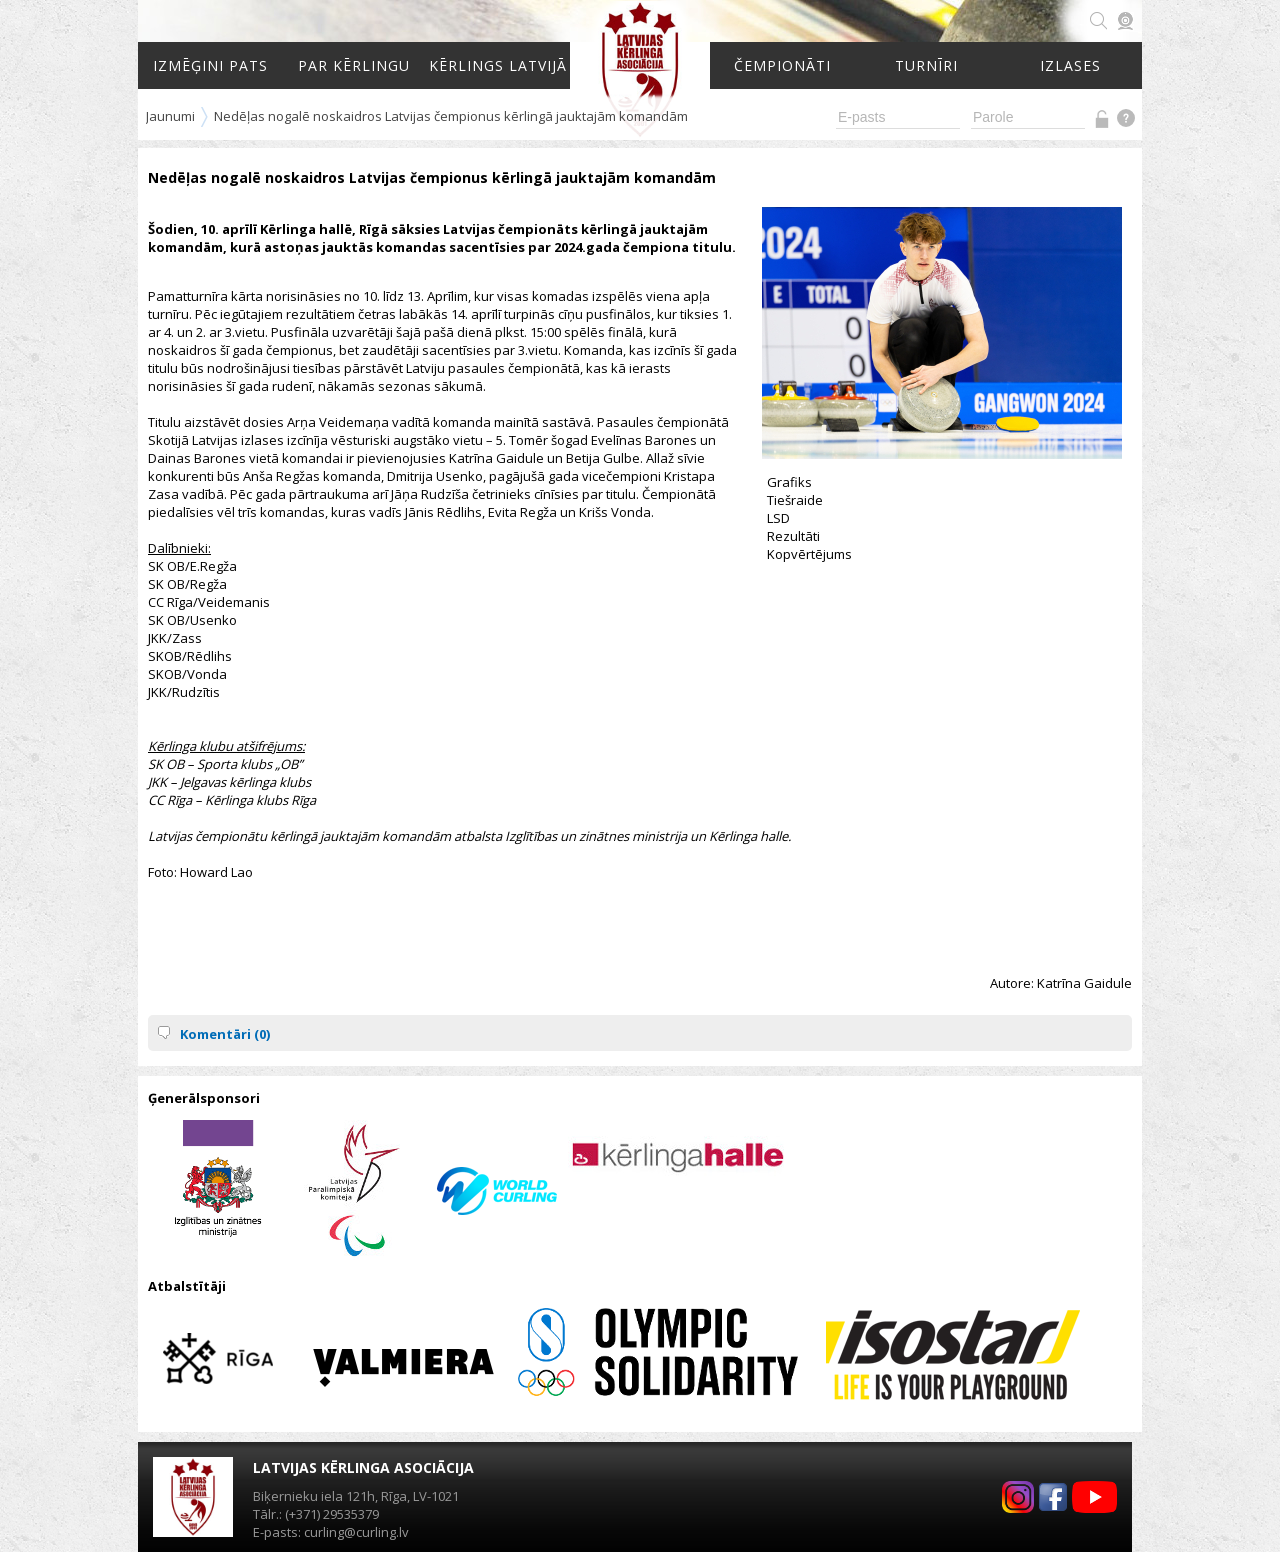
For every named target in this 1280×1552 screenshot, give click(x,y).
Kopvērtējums (809, 554)
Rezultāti (793, 536)
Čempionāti (782, 65)
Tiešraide (795, 500)
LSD (778, 518)
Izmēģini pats (210, 65)
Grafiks (789, 482)
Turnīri (926, 65)
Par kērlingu (354, 65)
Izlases (1070, 65)
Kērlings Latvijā (498, 65)
